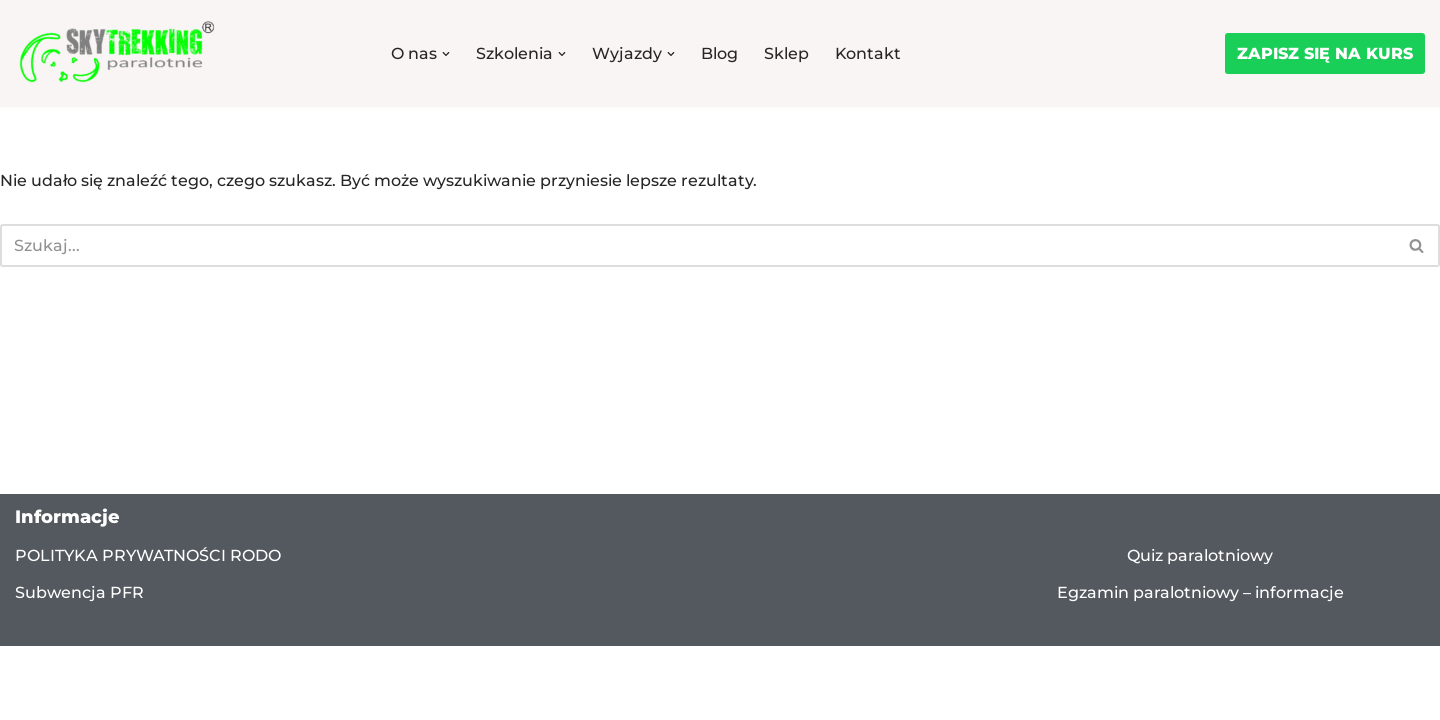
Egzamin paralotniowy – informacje (1200, 615)
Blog (719, 53)
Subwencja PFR (79, 616)
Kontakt (868, 53)
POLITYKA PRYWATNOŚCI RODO (148, 578)
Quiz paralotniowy (1200, 578)
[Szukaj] (697, 245)
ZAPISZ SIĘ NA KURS (1325, 53)
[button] (446, 54)
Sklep (786, 53)
